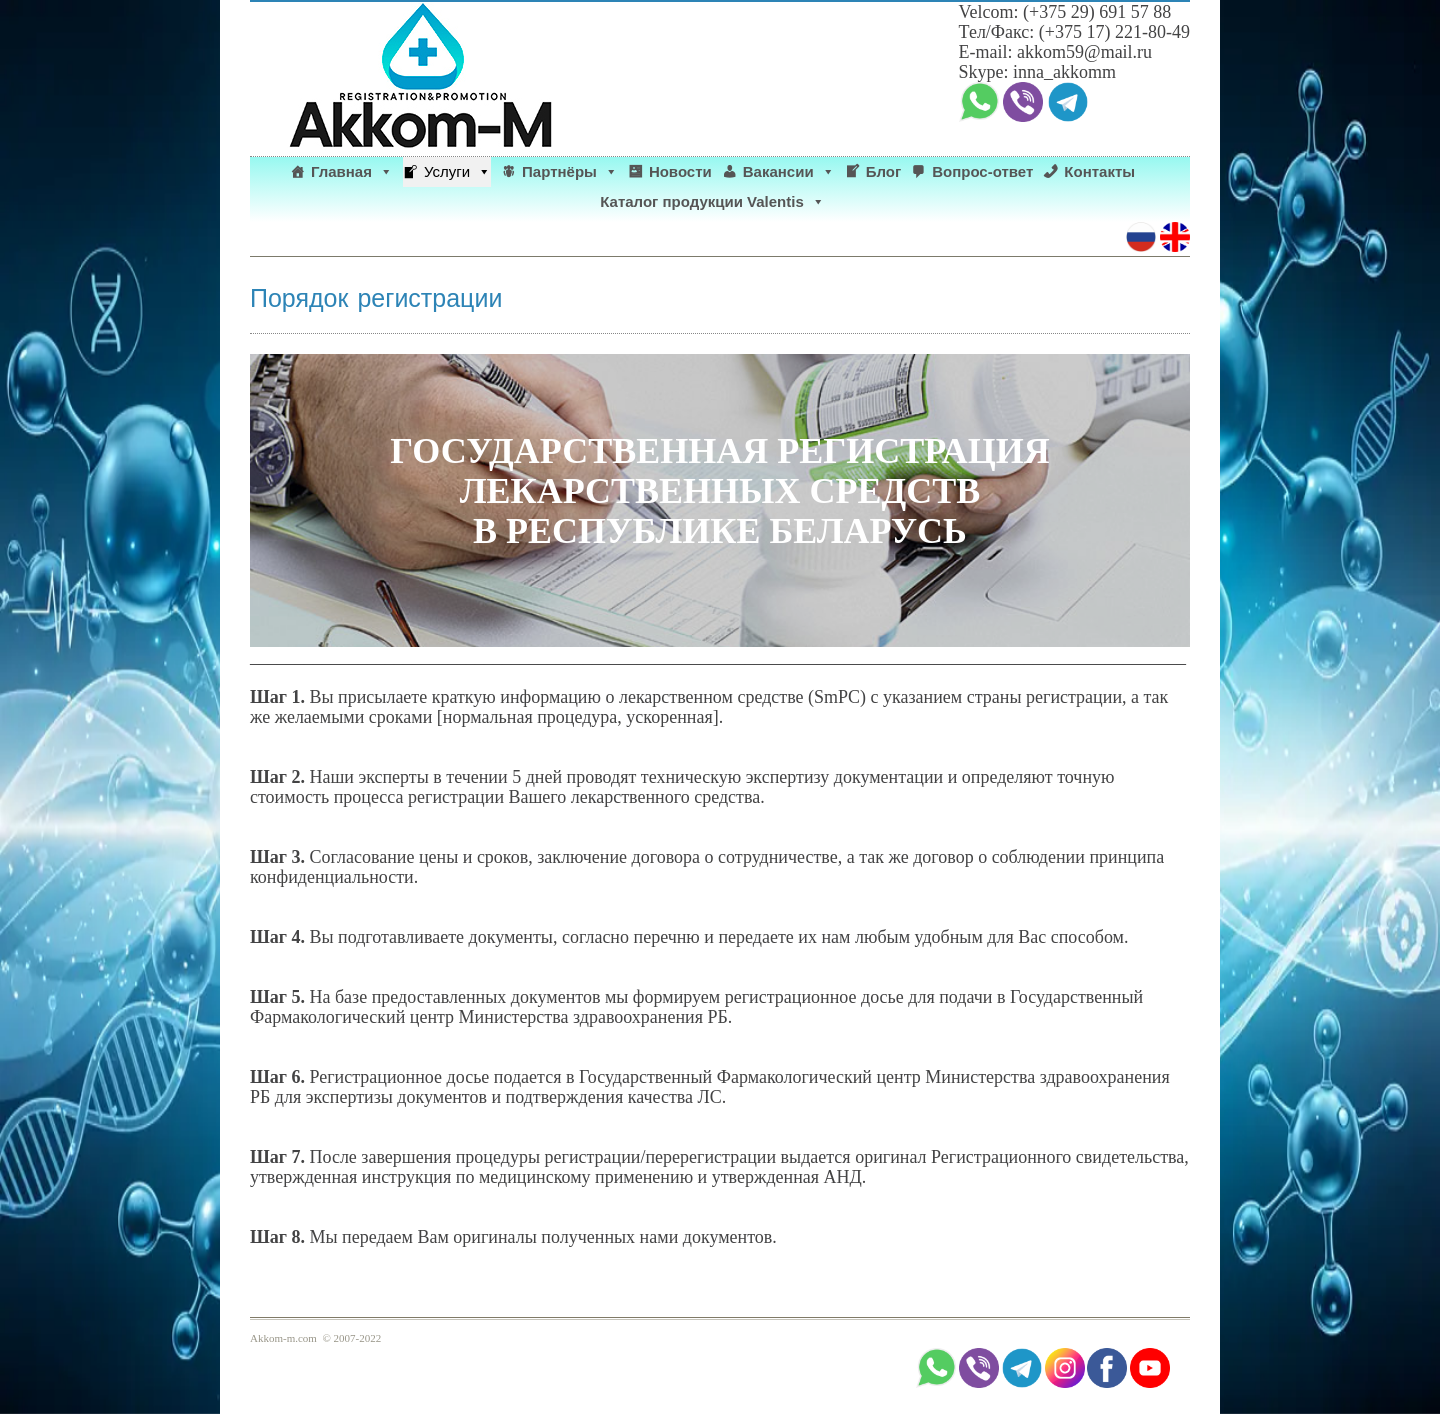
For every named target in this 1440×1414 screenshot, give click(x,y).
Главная (352, 172)
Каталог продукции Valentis (712, 202)
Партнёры (570, 172)
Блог (884, 171)
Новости (680, 171)
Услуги (457, 172)
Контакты (1099, 171)
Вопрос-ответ (982, 171)
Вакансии (789, 172)
